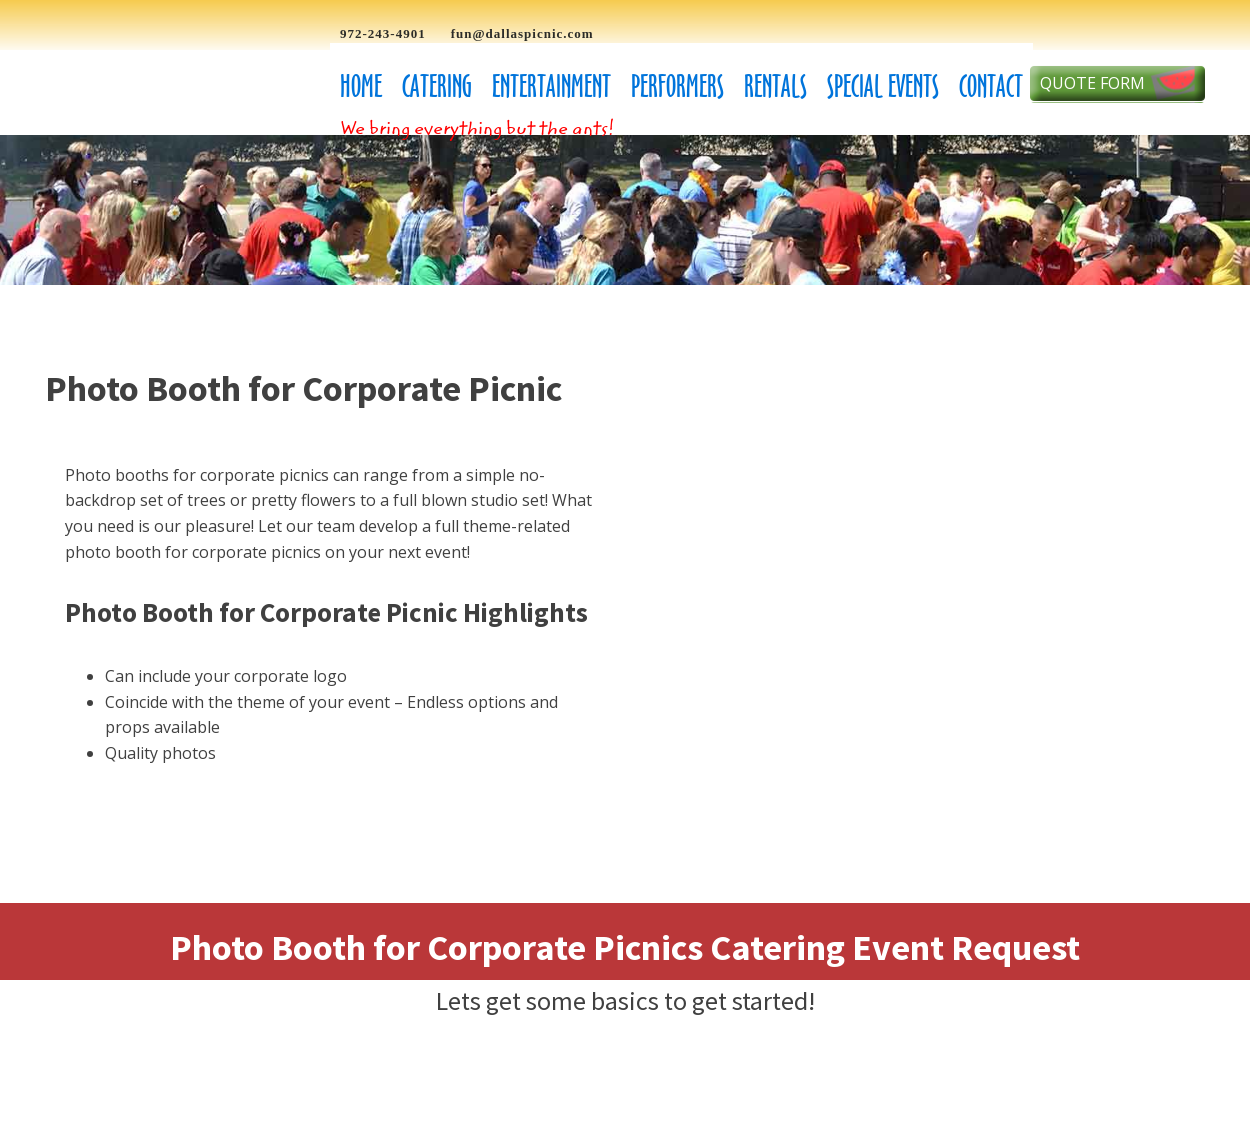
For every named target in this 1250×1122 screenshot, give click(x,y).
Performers (677, 86)
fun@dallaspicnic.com (522, 33)
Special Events (883, 86)
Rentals (775, 86)
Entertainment (551, 86)
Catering (437, 86)
